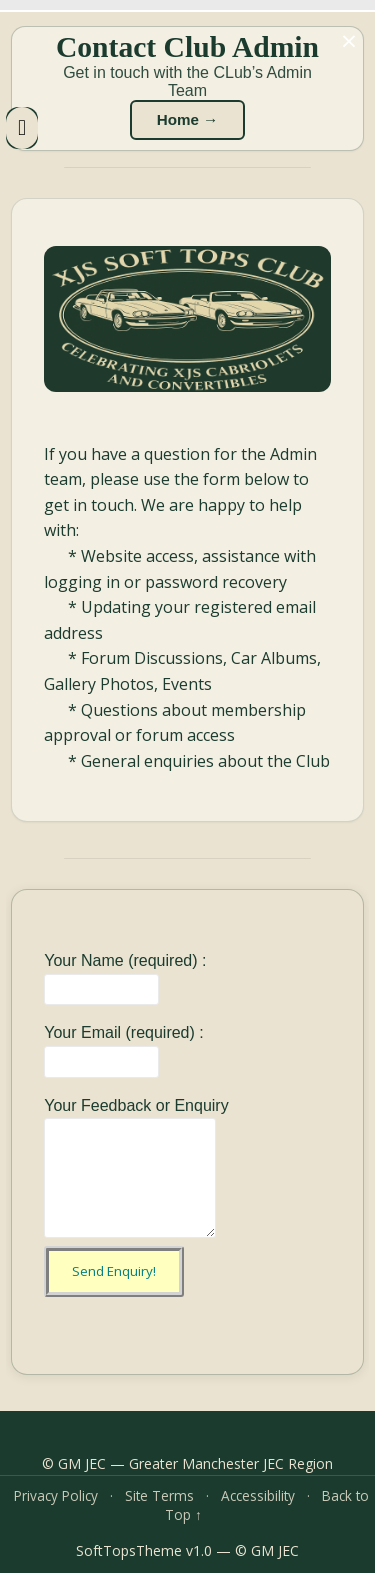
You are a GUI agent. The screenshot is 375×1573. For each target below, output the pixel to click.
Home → (188, 119)
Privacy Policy (56, 1495)
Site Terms (159, 1495)
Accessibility (258, 1495)
